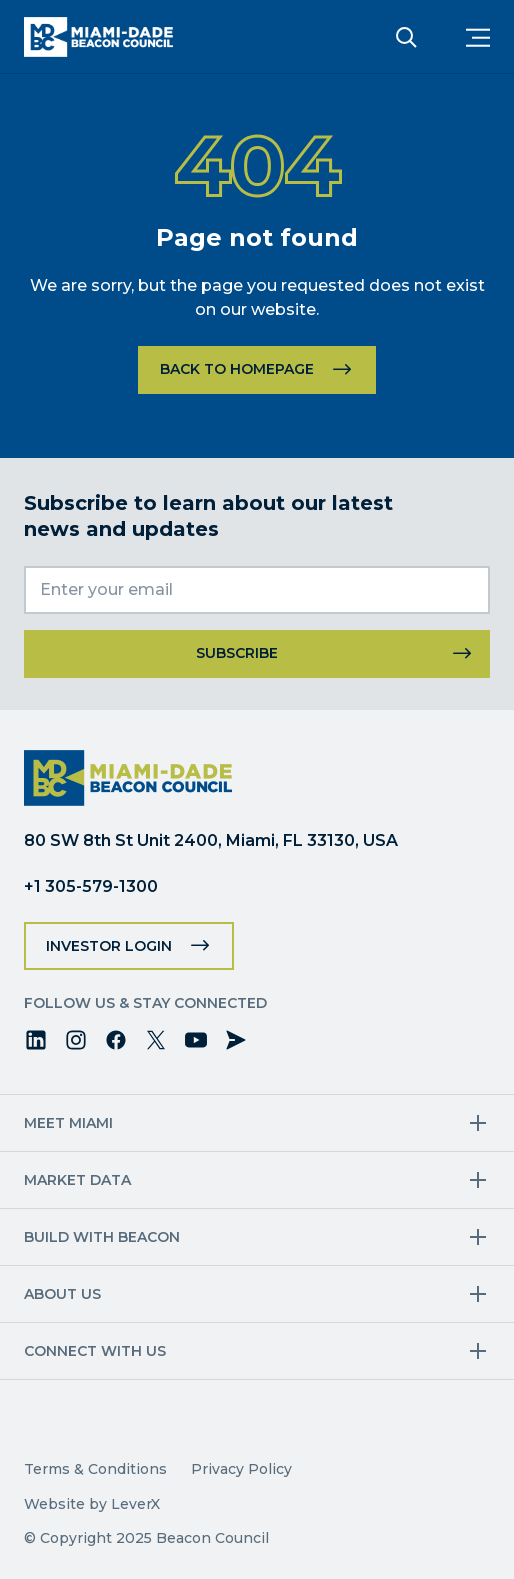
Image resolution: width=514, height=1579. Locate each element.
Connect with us (95, 1351)
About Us (62, 1294)
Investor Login (109, 946)
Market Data (77, 1180)
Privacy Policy (241, 1469)
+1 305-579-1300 (91, 886)
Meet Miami (68, 1123)
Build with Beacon (102, 1237)
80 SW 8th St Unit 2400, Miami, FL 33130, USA (211, 840)
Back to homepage (237, 369)
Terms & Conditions (95, 1469)
